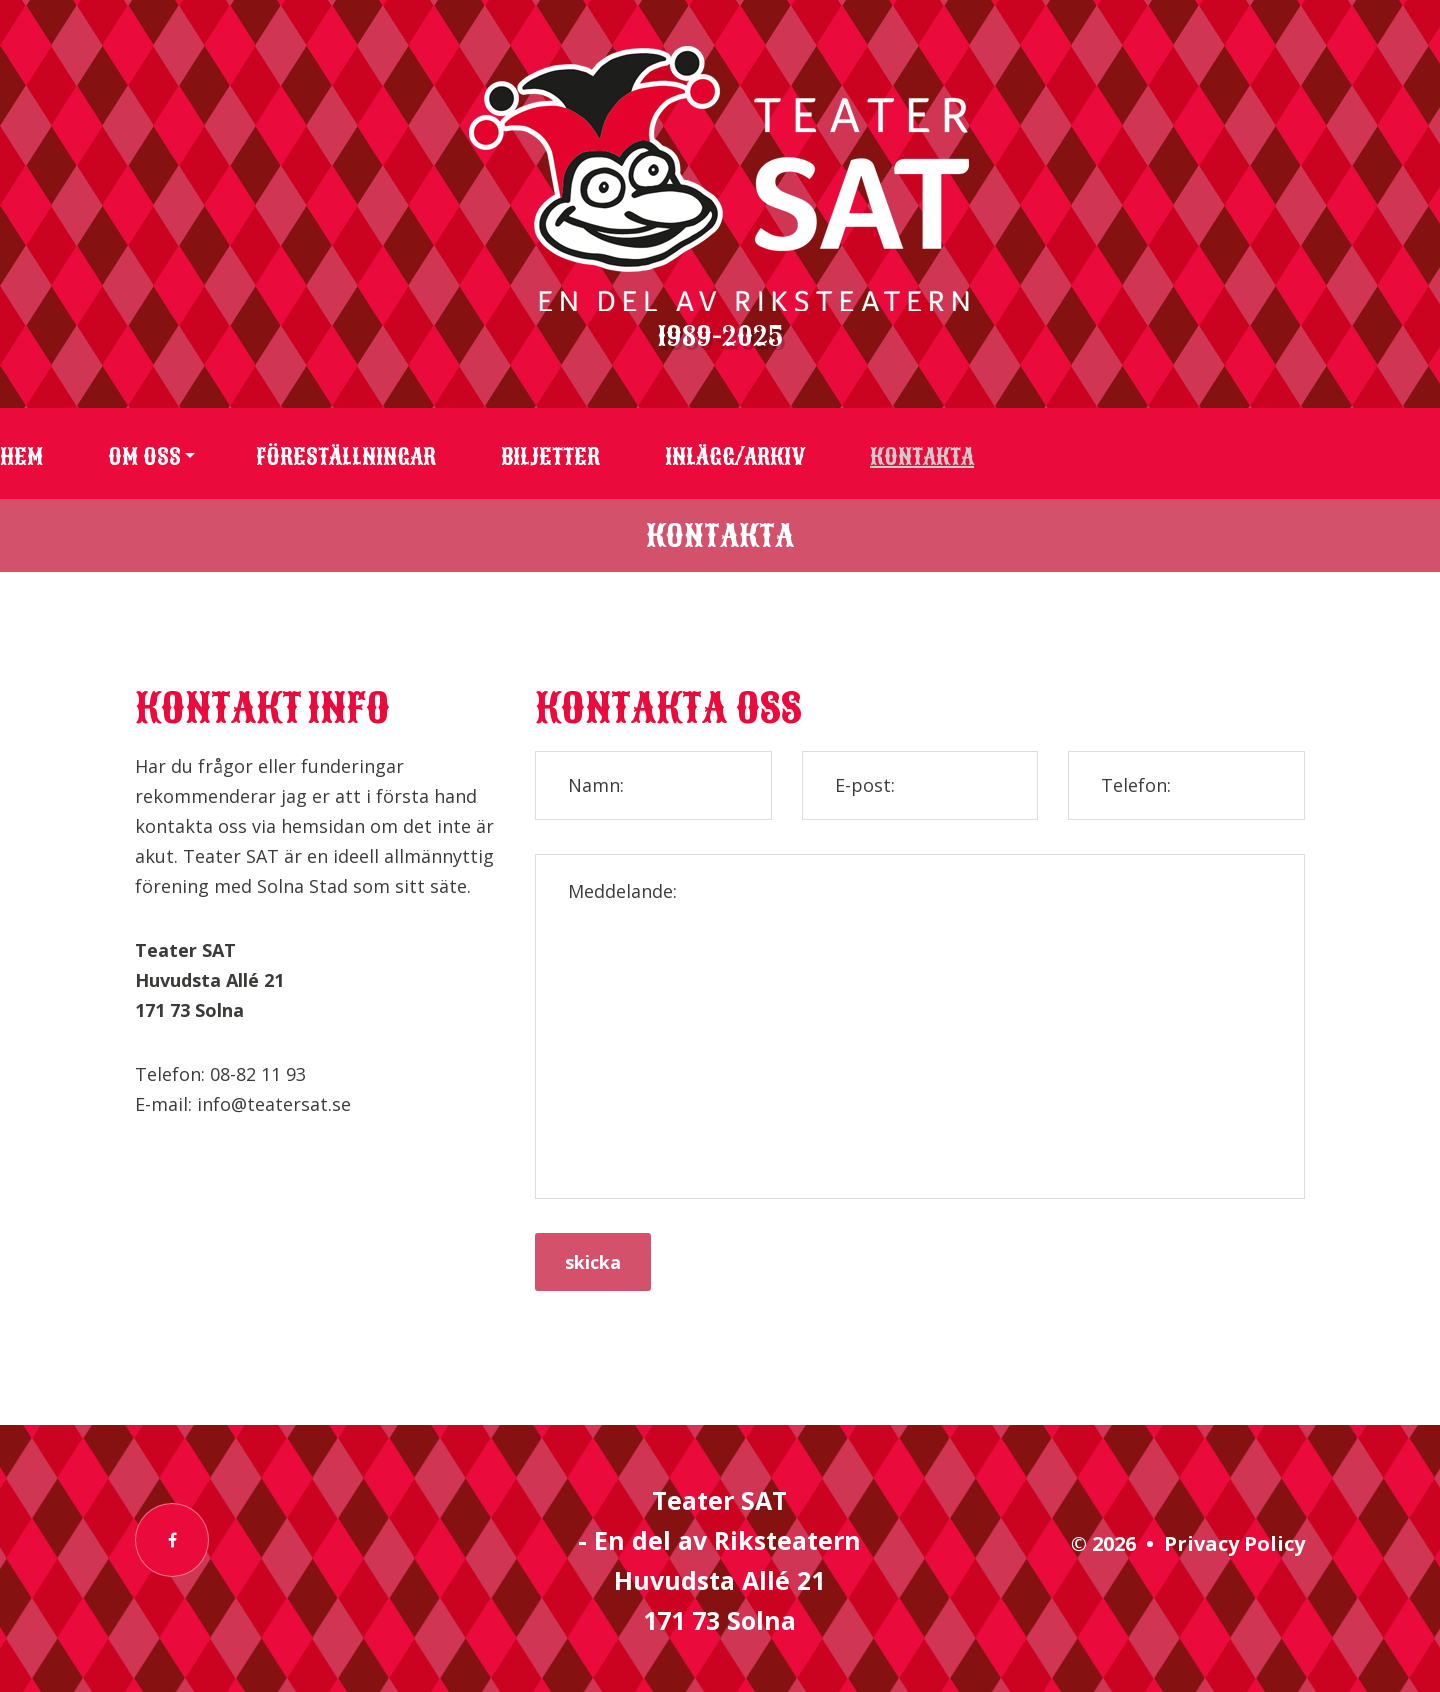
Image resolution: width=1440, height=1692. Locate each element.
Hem (21, 457)
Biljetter (550, 457)
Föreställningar (346, 457)
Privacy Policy (1234, 1543)
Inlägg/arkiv (735, 457)
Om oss (144, 457)
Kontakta (922, 457)
